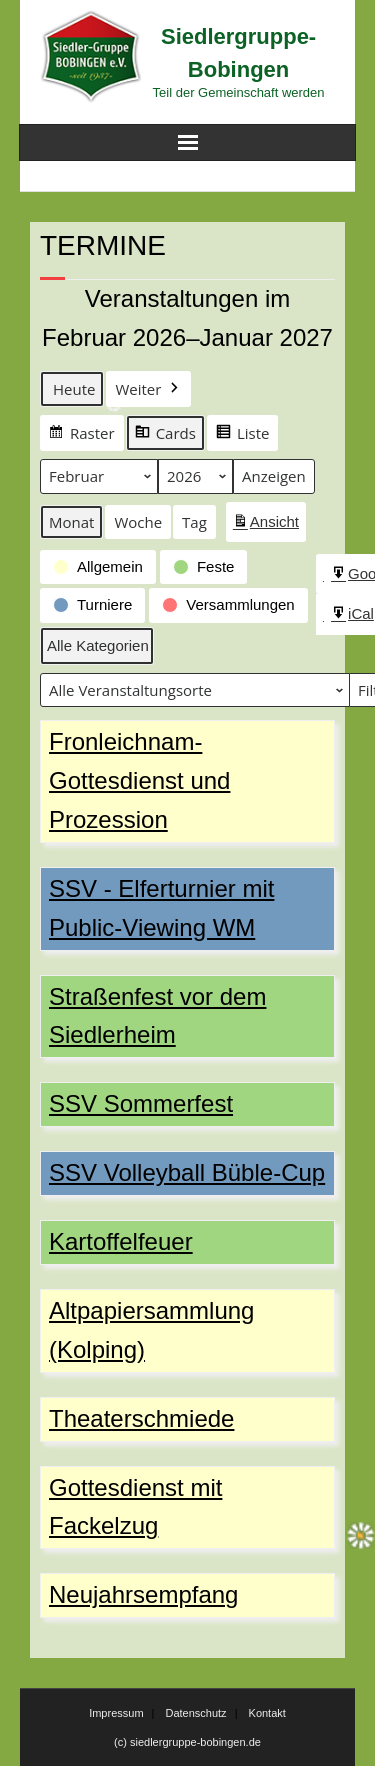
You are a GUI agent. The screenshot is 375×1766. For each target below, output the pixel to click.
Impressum (116, 1713)
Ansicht (269, 525)
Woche (138, 522)
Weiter (148, 389)
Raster (81, 435)
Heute (74, 389)
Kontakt (267, 1713)
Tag (194, 522)
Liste (242, 435)
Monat (71, 522)
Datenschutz (195, 1713)
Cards (165, 435)
